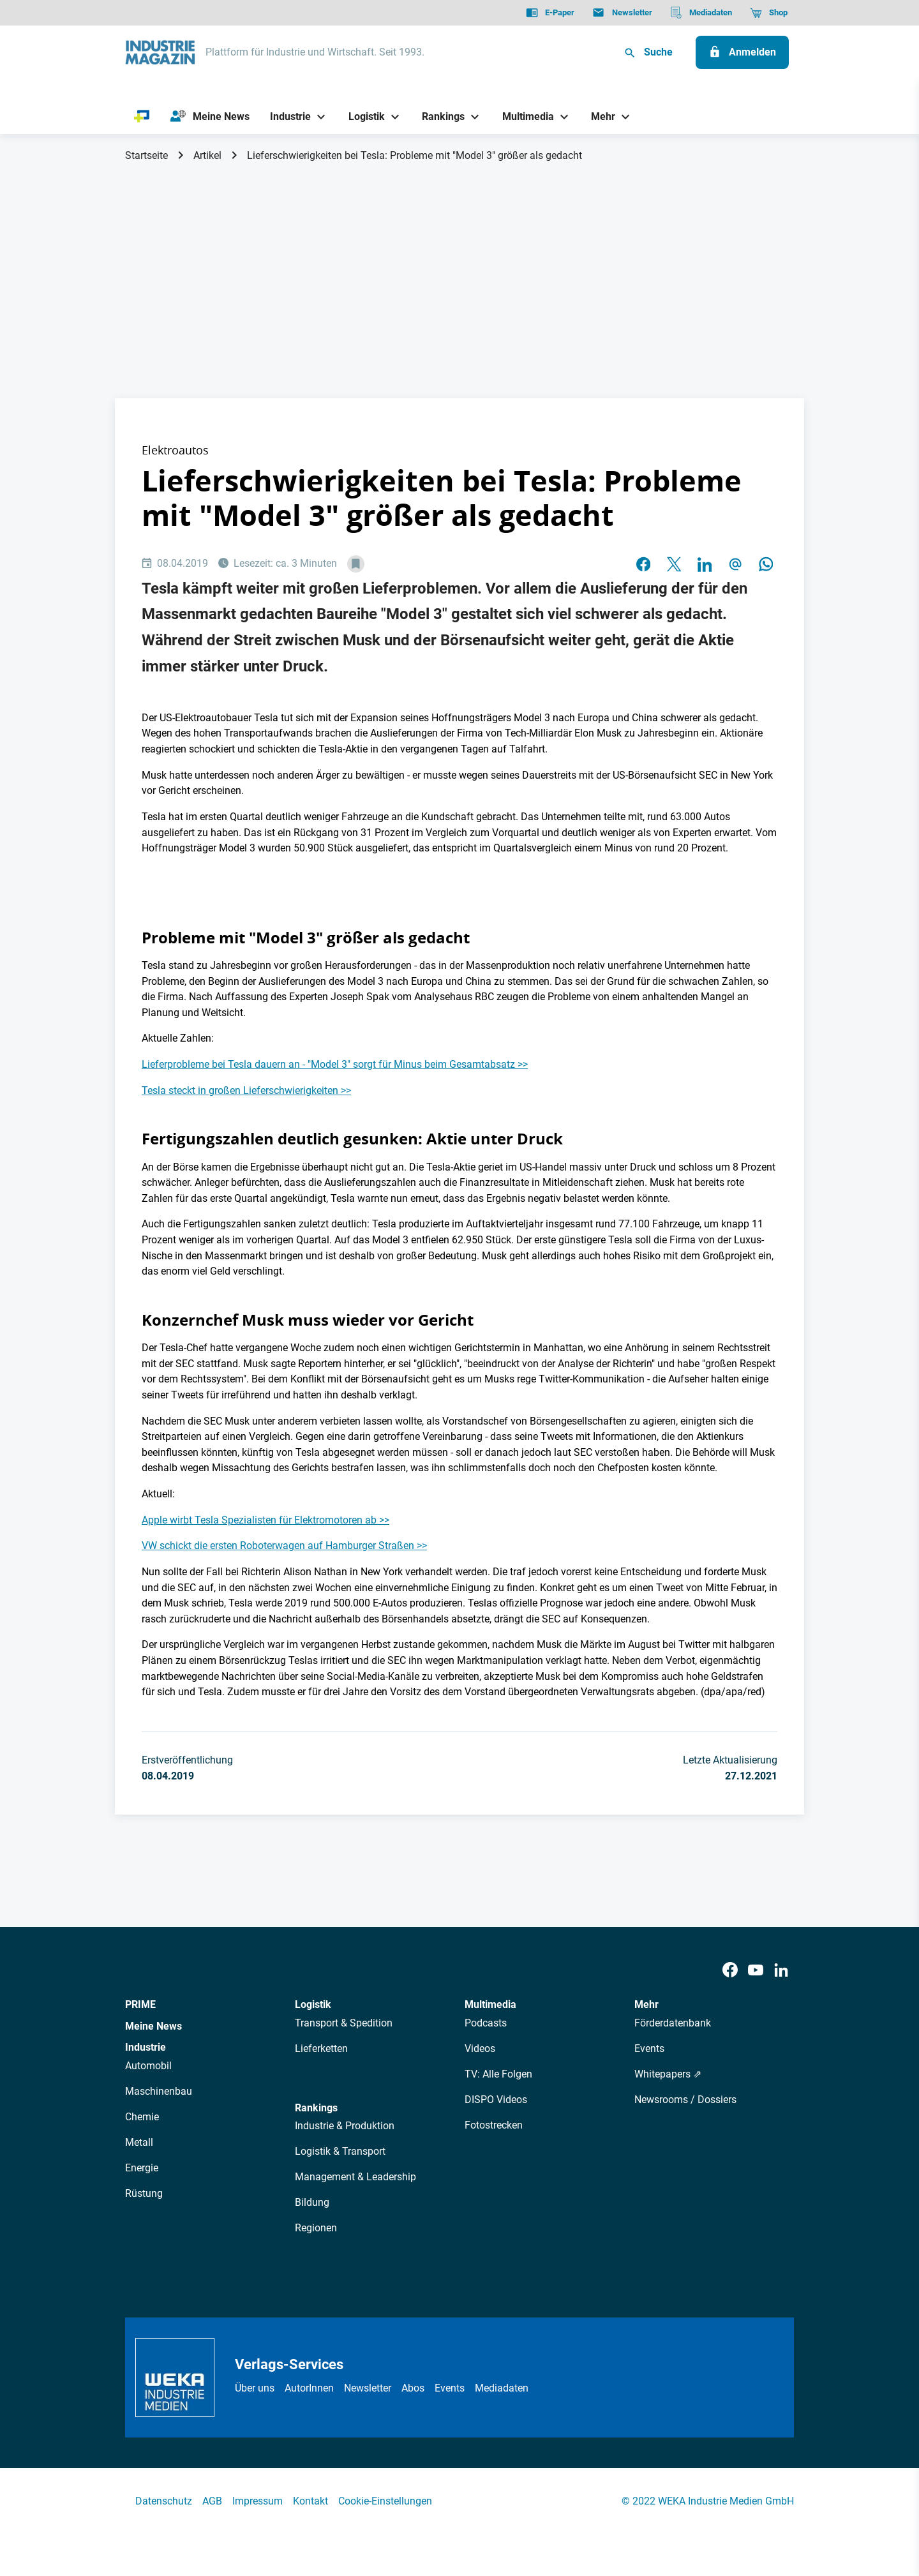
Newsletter (367, 2388)
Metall (139, 2142)
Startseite (146, 155)
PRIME (140, 2004)
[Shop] (768, 13)
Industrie (145, 2047)
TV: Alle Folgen (498, 2074)
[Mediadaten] (701, 13)
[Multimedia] (523, 116)
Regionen (316, 2228)
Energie (141, 2168)
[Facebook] (730, 1971)
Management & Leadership (355, 2177)
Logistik (313, 2004)
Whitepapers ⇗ (667, 2074)
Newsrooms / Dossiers (685, 2099)
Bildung (312, 2202)
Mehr (646, 2004)
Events (649, 2048)
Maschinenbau (158, 2091)
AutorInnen (309, 2388)
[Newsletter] (622, 13)
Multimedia (490, 2004)
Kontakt (310, 2501)
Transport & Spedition (343, 2023)
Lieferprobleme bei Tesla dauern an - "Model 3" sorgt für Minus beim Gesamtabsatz (330, 1064)
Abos (412, 2388)
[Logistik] (361, 116)
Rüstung (144, 2193)
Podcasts (486, 2023)
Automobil (148, 2066)
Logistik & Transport (340, 2151)
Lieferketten (321, 2048)
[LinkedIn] (781, 1971)
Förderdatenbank (672, 2023)
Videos (480, 2048)
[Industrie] (286, 116)
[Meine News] (209, 117)
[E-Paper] (550, 13)
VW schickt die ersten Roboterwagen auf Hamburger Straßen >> (284, 1545)
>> (523, 1064)
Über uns (254, 2388)
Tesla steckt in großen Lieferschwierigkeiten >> (246, 1090)
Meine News (153, 2026)
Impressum (257, 2501)
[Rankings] (439, 116)
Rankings (316, 2108)
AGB (212, 2501)
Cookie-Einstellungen (385, 2501)
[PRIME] (142, 117)
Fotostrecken (494, 2125)
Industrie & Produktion (344, 2126)
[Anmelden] (742, 52)
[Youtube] (755, 1971)
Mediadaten (501, 2388)
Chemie (142, 2117)
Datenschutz (163, 2501)
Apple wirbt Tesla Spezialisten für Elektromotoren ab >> (265, 1520)
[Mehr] (598, 116)
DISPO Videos (496, 2099)
